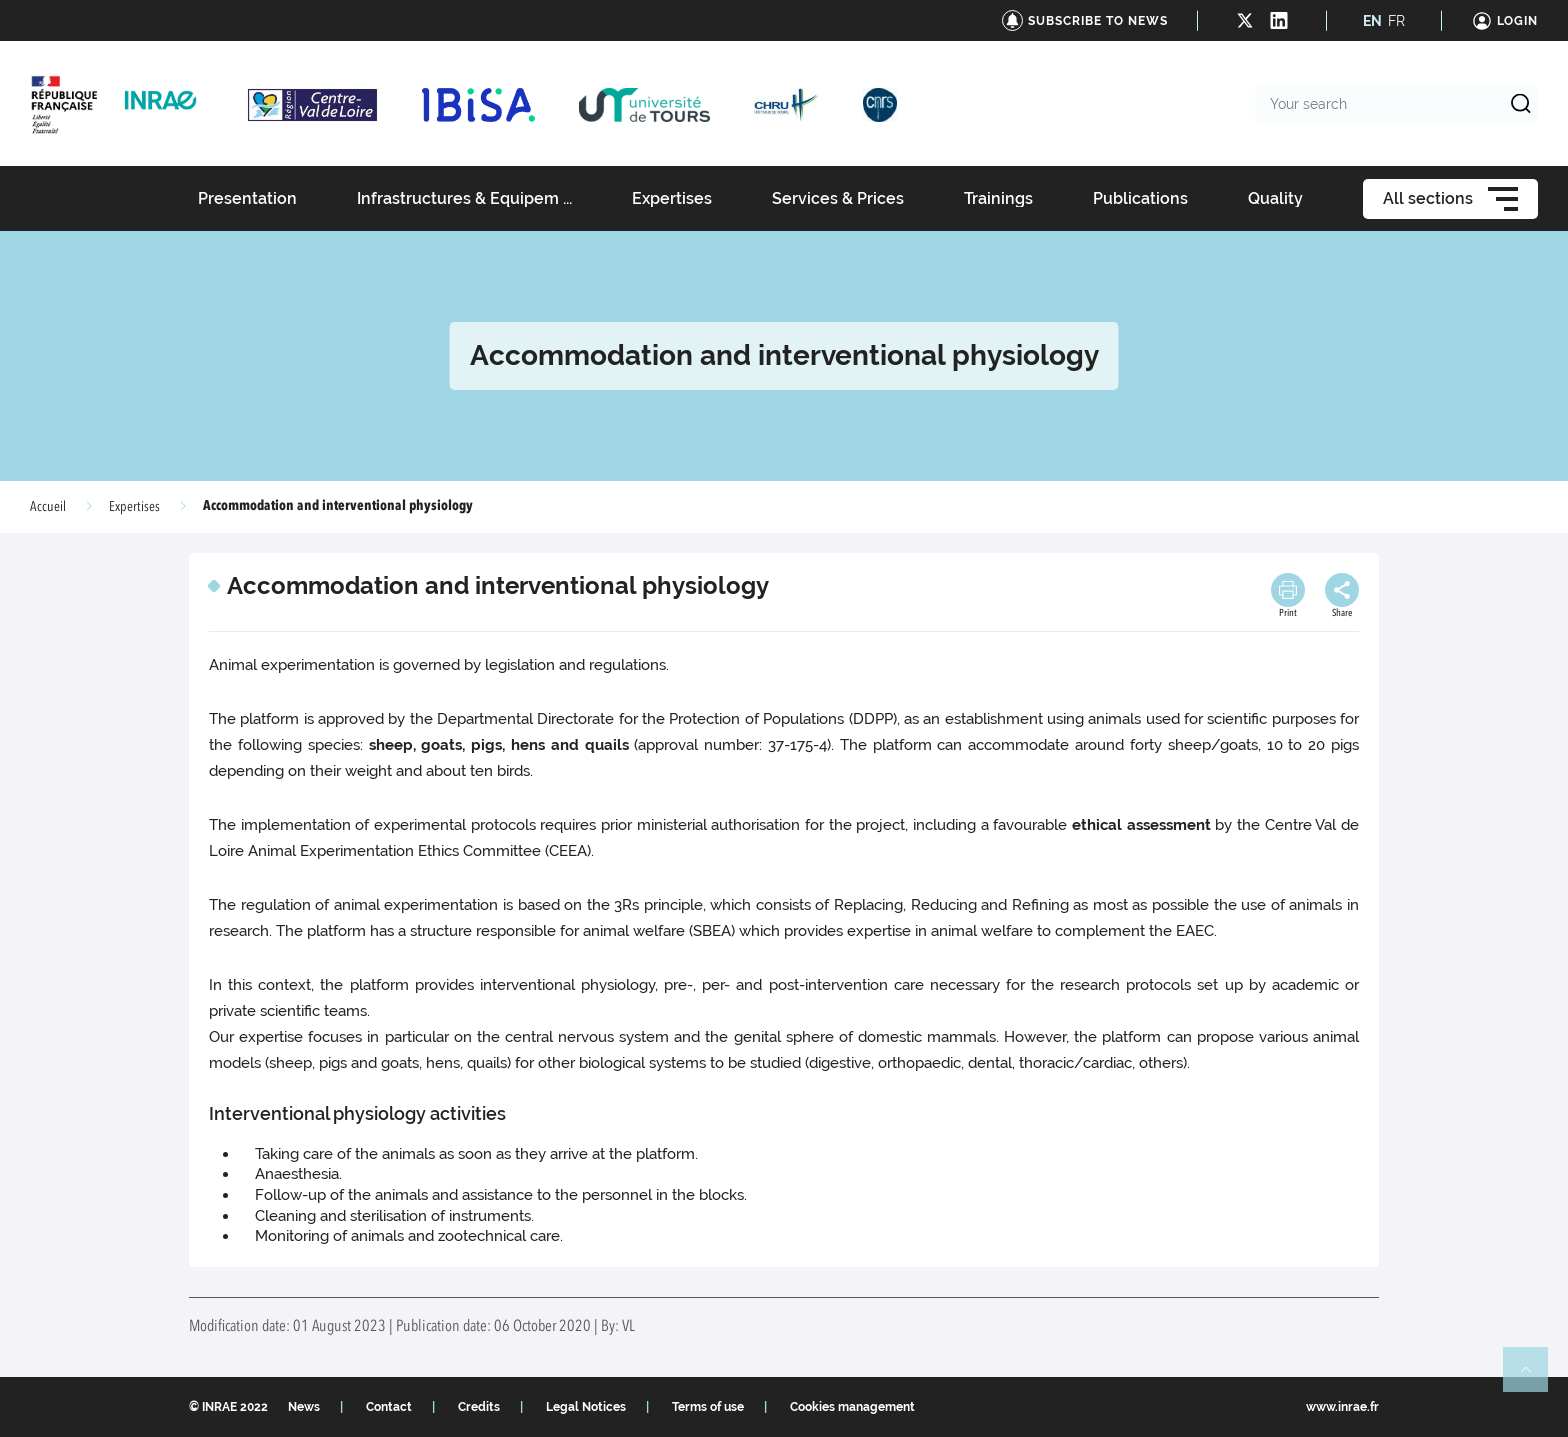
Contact (389, 1407)
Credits (479, 1407)
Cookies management (852, 1407)
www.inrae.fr (1342, 1407)
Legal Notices (586, 1407)
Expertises (134, 507)
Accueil (48, 507)
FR (1396, 21)
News (304, 1407)
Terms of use (708, 1407)
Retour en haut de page (1534, 1378)
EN (1372, 21)
